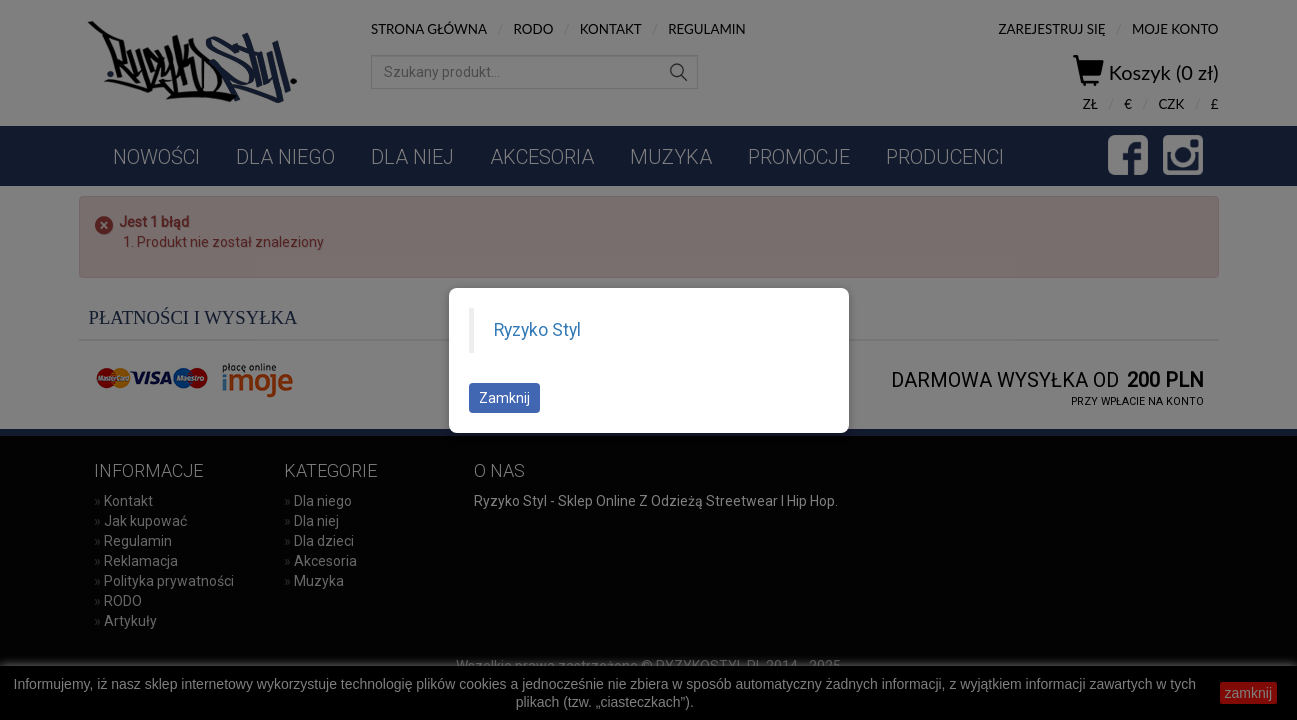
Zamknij (504, 398)
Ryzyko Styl (537, 330)
